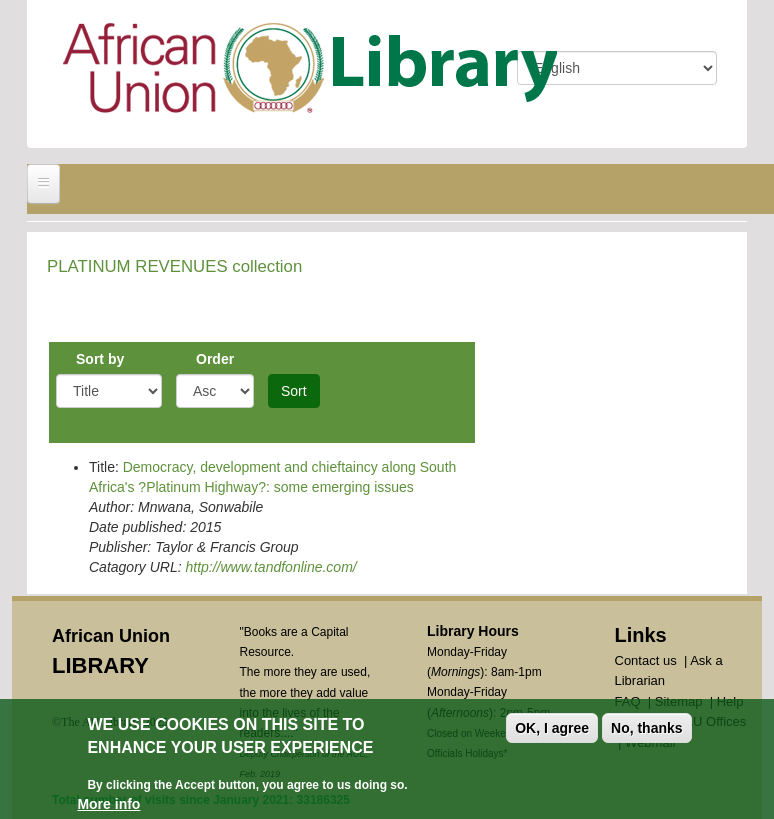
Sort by (100, 359)
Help (730, 701)
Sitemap (679, 701)
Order (215, 359)
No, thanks (647, 732)
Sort (294, 391)
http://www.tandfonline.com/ (270, 567)
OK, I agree (552, 732)
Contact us (646, 660)
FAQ (628, 701)
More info (108, 808)
